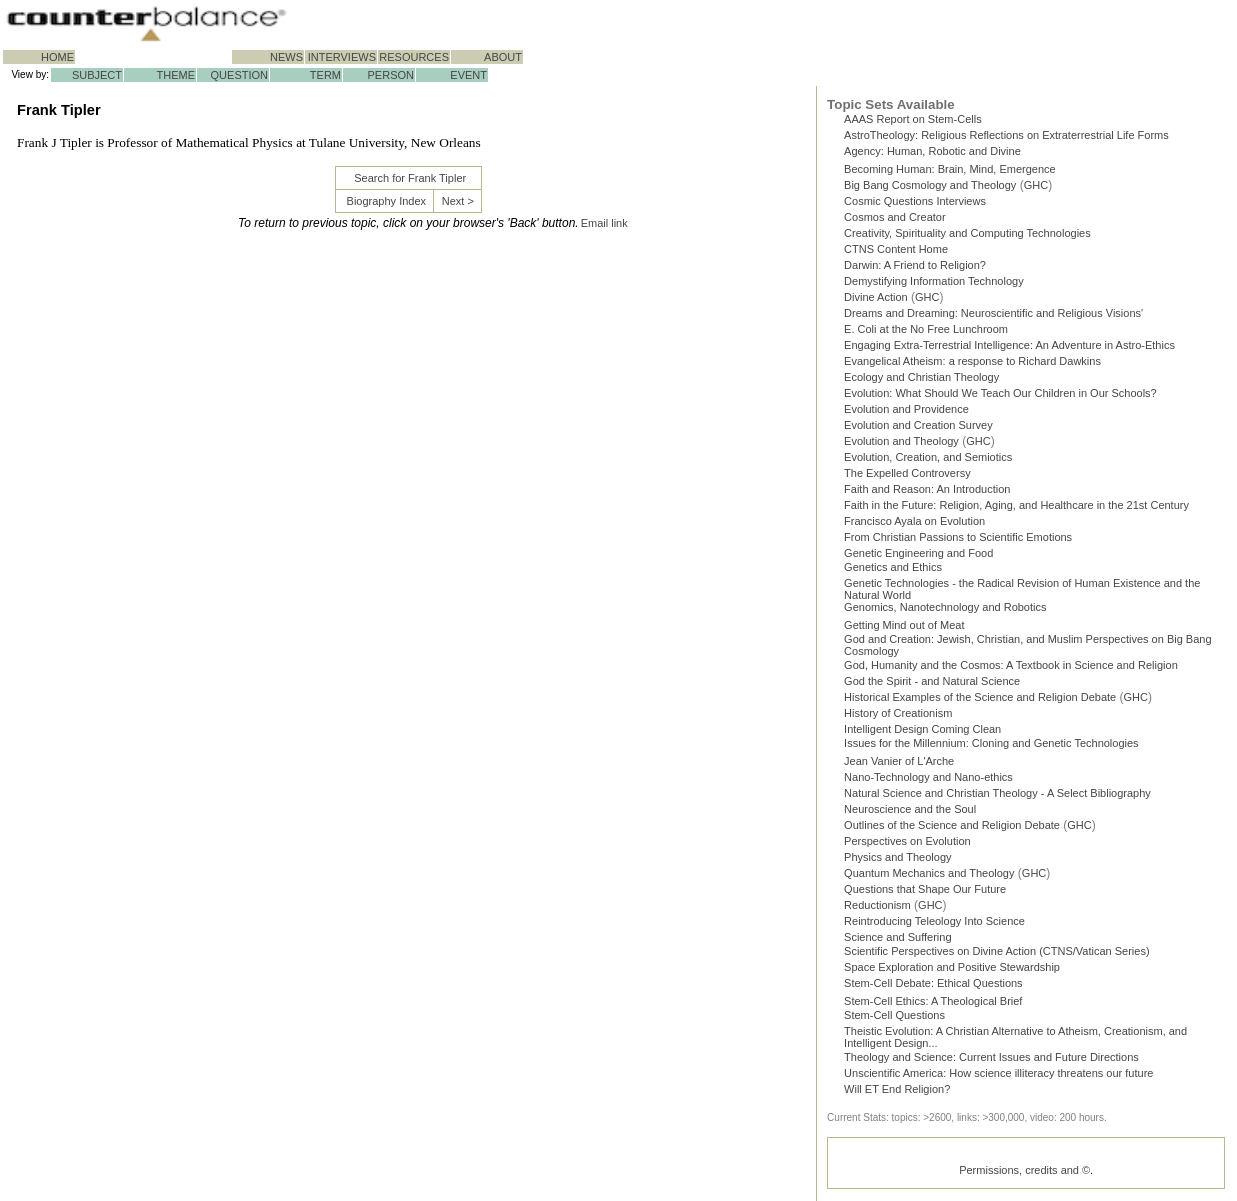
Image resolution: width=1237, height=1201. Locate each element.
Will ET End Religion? (897, 1089)
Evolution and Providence (906, 409)
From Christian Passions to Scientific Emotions (958, 537)
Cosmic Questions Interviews (915, 201)
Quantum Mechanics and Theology (929, 873)
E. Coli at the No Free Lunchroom (926, 329)
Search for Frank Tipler (410, 178)
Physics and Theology (897, 857)
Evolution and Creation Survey (918, 425)
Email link (604, 223)
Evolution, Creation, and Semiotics (928, 457)
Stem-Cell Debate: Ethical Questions (933, 983)
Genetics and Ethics (893, 567)
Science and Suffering (897, 937)
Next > (458, 201)
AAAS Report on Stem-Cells (913, 119)
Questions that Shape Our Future (925, 889)
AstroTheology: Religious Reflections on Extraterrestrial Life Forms (1006, 135)
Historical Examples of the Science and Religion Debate (980, 697)
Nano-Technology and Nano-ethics (928, 777)
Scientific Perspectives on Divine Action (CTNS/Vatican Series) (996, 951)
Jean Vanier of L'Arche (899, 761)
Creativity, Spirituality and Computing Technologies (967, 233)
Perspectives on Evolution (907, 841)
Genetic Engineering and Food (918, 553)
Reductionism (877, 905)
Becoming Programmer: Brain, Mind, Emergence (950, 169)
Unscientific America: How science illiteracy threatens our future (998, 1073)
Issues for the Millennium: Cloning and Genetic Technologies (991, 743)
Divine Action (876, 297)
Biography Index (387, 201)
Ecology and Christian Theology (921, 377)
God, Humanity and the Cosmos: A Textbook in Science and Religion (1011, 665)
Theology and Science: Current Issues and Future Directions (991, 1057)
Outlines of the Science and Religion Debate (952, 825)
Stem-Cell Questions (894, 1015)
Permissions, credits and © (1024, 1170)
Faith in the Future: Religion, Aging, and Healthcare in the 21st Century (1016, 505)
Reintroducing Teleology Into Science (934, 921)
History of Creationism (898, 713)
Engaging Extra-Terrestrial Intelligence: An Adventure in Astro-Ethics (1009, 345)
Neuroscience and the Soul (910, 809)
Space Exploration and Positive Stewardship (952, 967)
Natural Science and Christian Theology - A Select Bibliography (997, 793)
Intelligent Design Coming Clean (922, 729)
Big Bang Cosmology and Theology (930, 185)
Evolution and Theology (901, 441)
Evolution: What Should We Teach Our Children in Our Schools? (1000, 393)
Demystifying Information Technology (934, 281)
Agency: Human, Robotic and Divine (932, 151)
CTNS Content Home (896, 249)
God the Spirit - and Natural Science (932, 681)
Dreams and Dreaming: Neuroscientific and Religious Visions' (993, 313)
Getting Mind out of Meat (904, 625)
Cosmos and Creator (895, 217)
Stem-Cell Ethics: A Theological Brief (933, 1001)
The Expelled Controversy (907, 473)
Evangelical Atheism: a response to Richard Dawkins (972, 361)
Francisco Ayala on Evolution (914, 521)
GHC (1036, 185)
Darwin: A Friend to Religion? (915, 265)
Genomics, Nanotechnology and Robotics (945, 607)
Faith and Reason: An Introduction (927, 489)
